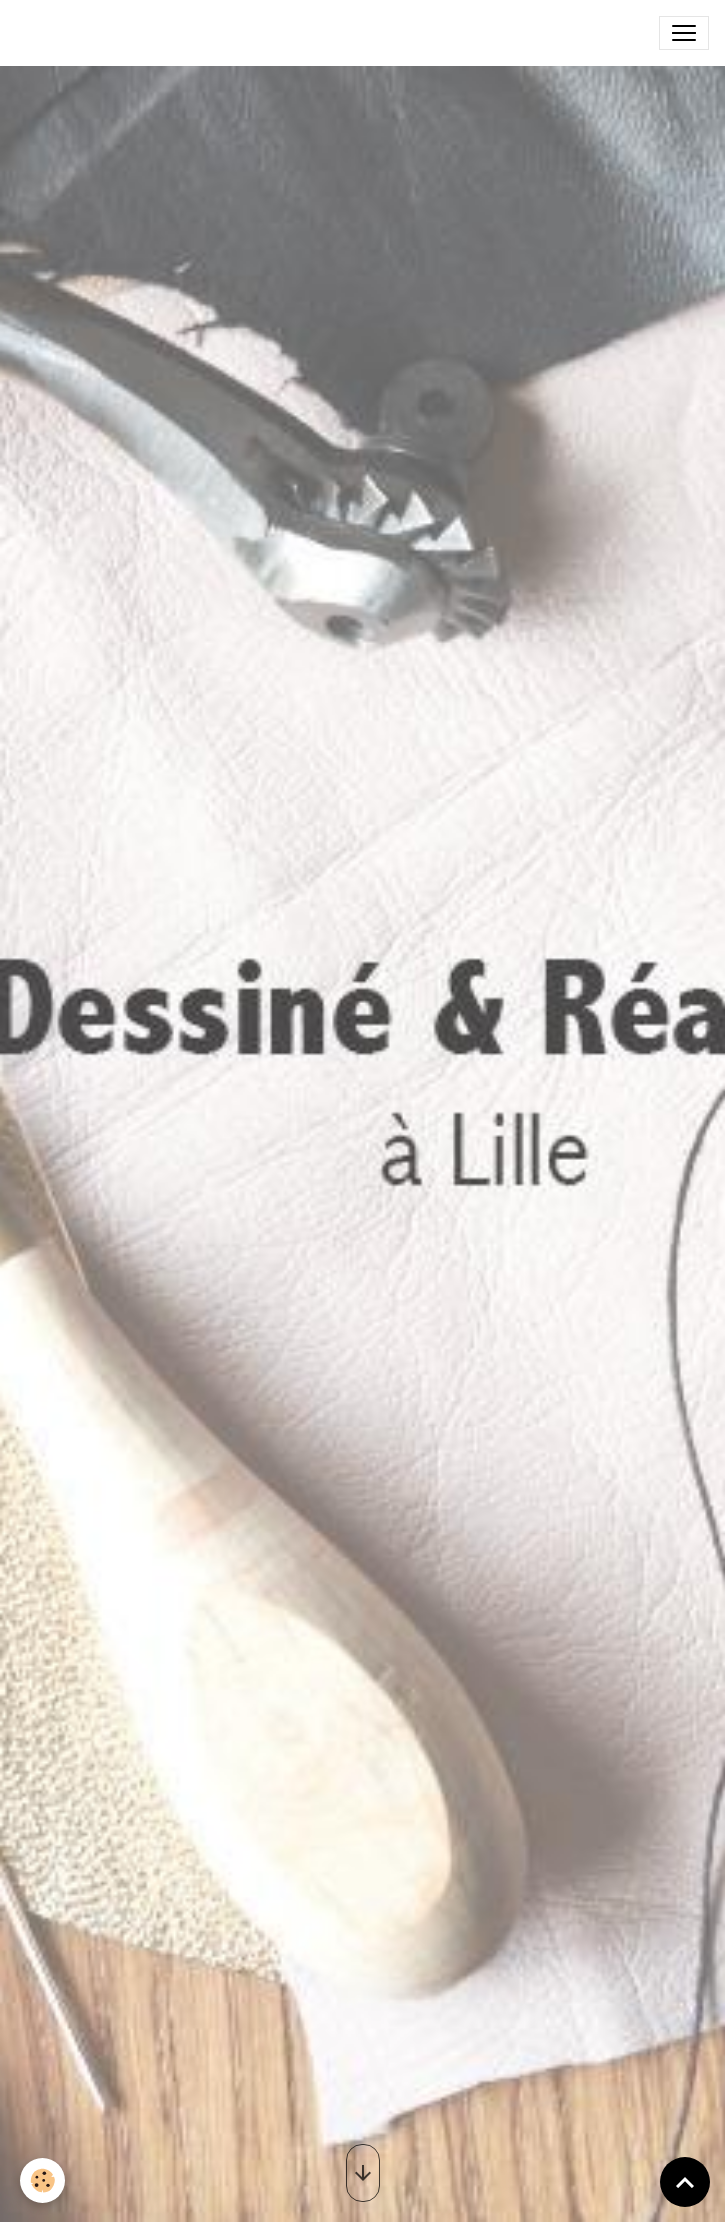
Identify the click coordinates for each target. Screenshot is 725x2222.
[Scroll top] (685, 2182)
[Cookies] (42, 2180)
